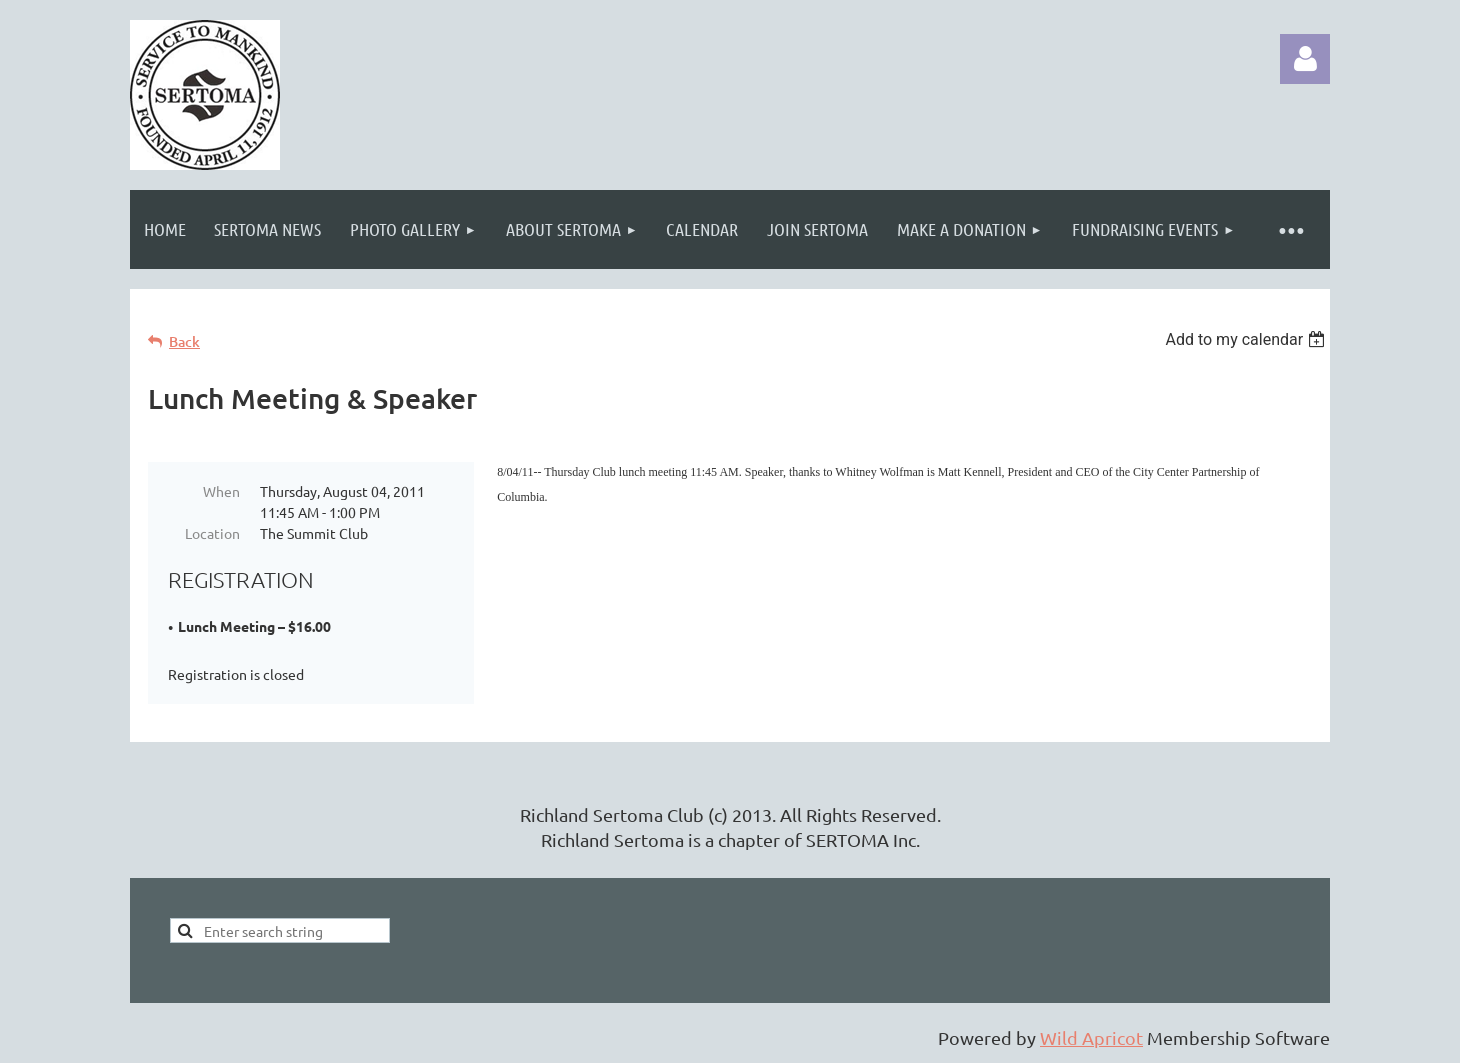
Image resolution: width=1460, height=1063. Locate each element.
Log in (1305, 59)
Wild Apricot (1091, 1037)
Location (212, 533)
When (221, 491)
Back (184, 341)
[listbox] (1247, 339)
